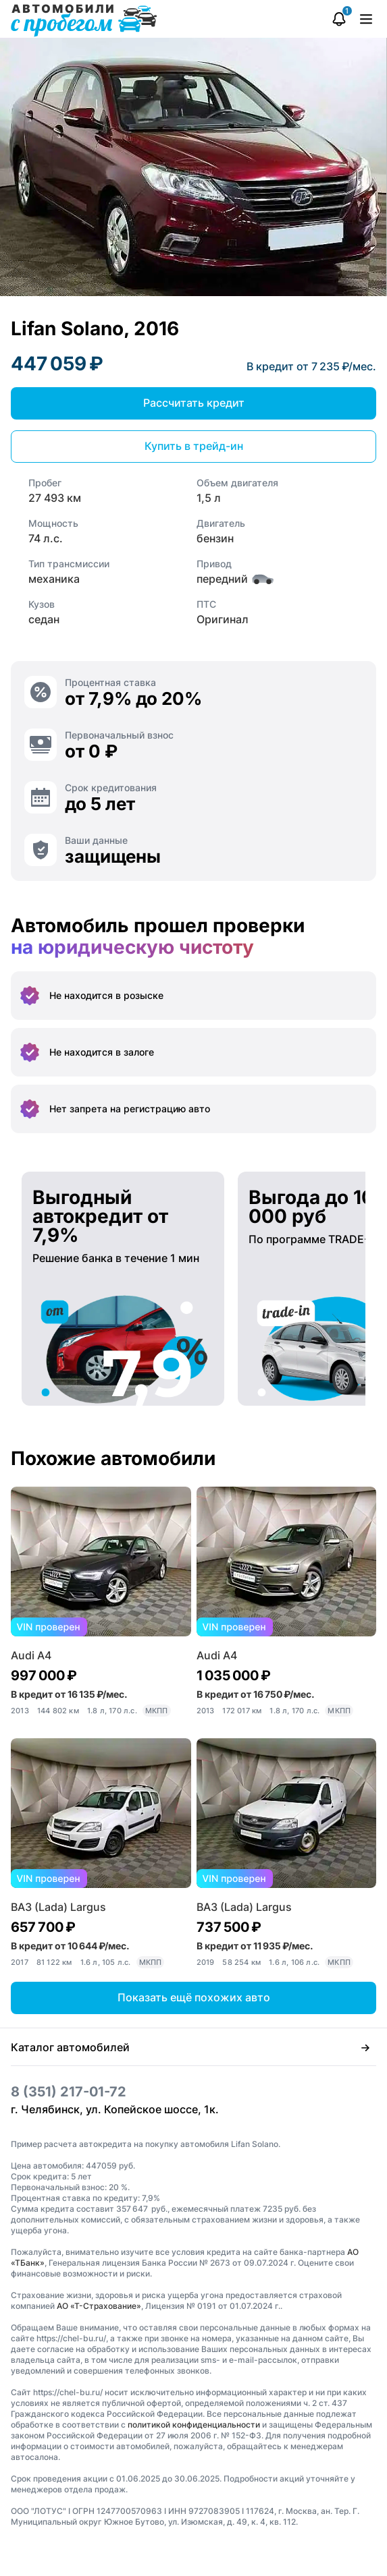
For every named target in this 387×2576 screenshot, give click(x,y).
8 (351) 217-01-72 (68, 2092)
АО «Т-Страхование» (99, 2306)
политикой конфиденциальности (194, 2425)
